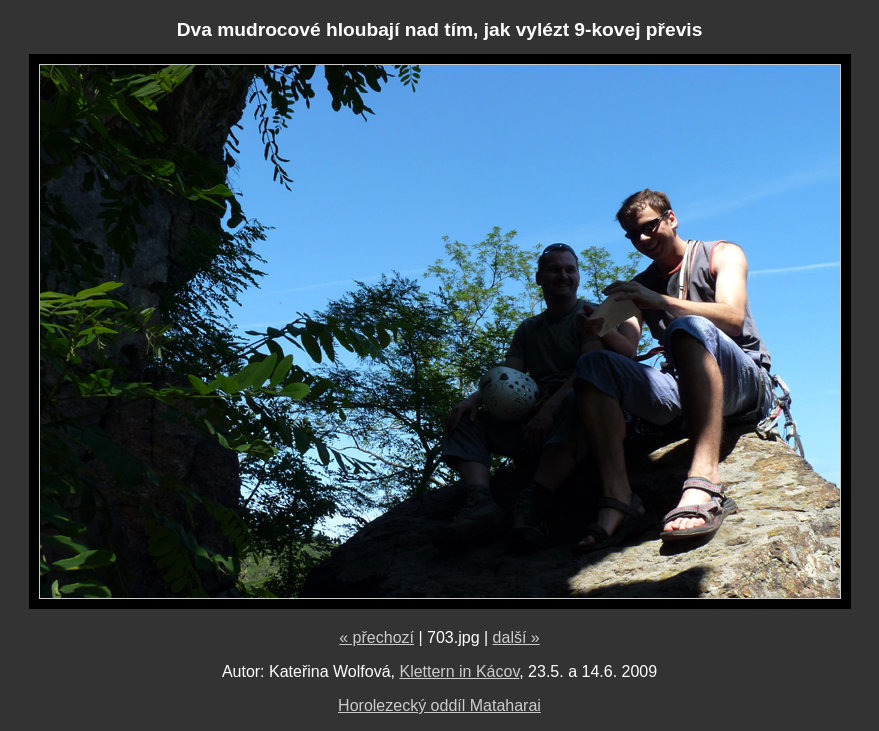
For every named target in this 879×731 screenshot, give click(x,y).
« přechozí (376, 637)
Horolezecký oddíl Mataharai (439, 705)
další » (516, 637)
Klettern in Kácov (459, 671)
